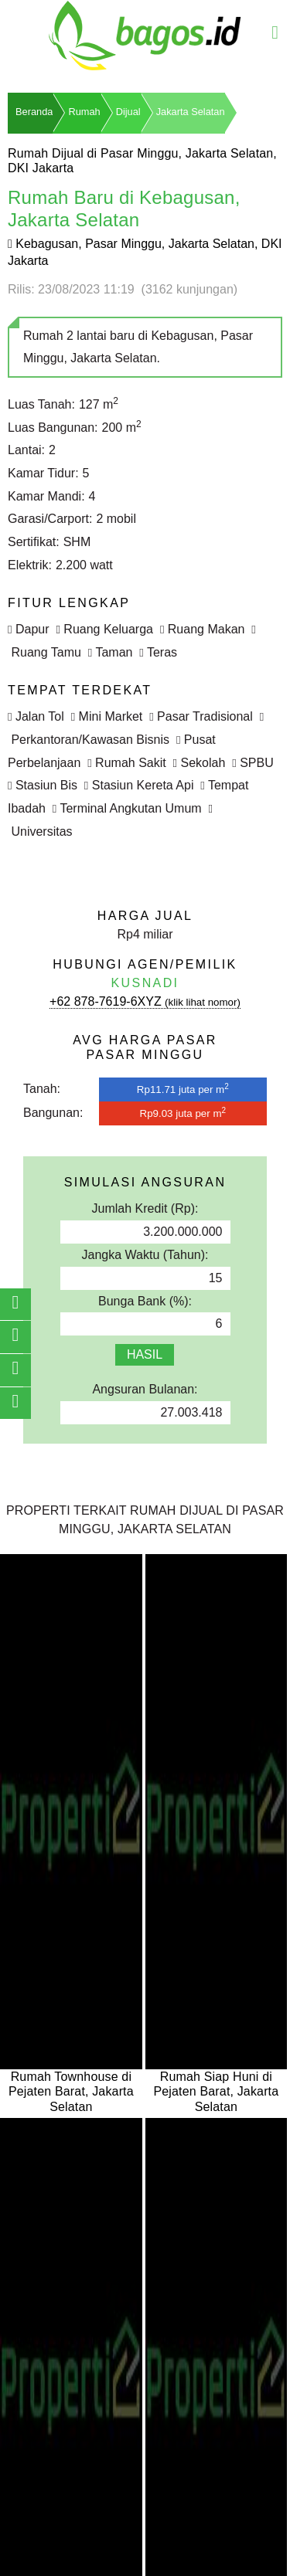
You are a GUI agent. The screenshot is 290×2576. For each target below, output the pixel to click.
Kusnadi (145, 982)
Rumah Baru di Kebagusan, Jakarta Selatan (124, 208)
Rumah (84, 111)
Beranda (34, 111)
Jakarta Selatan (190, 111)
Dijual (128, 111)
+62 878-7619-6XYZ (145, 1001)
